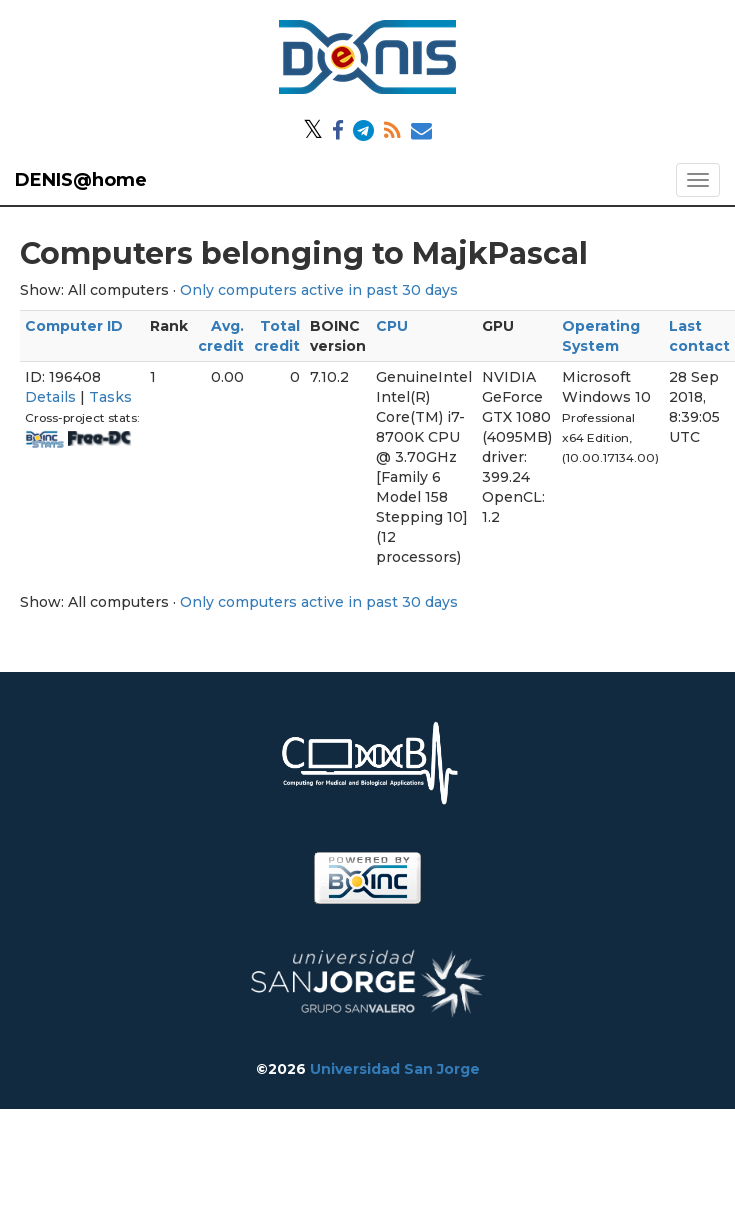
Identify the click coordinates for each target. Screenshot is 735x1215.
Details (50, 397)
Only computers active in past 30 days (319, 290)
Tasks (110, 397)
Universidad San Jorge (395, 1069)
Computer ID (74, 326)
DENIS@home (81, 180)
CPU (392, 326)
